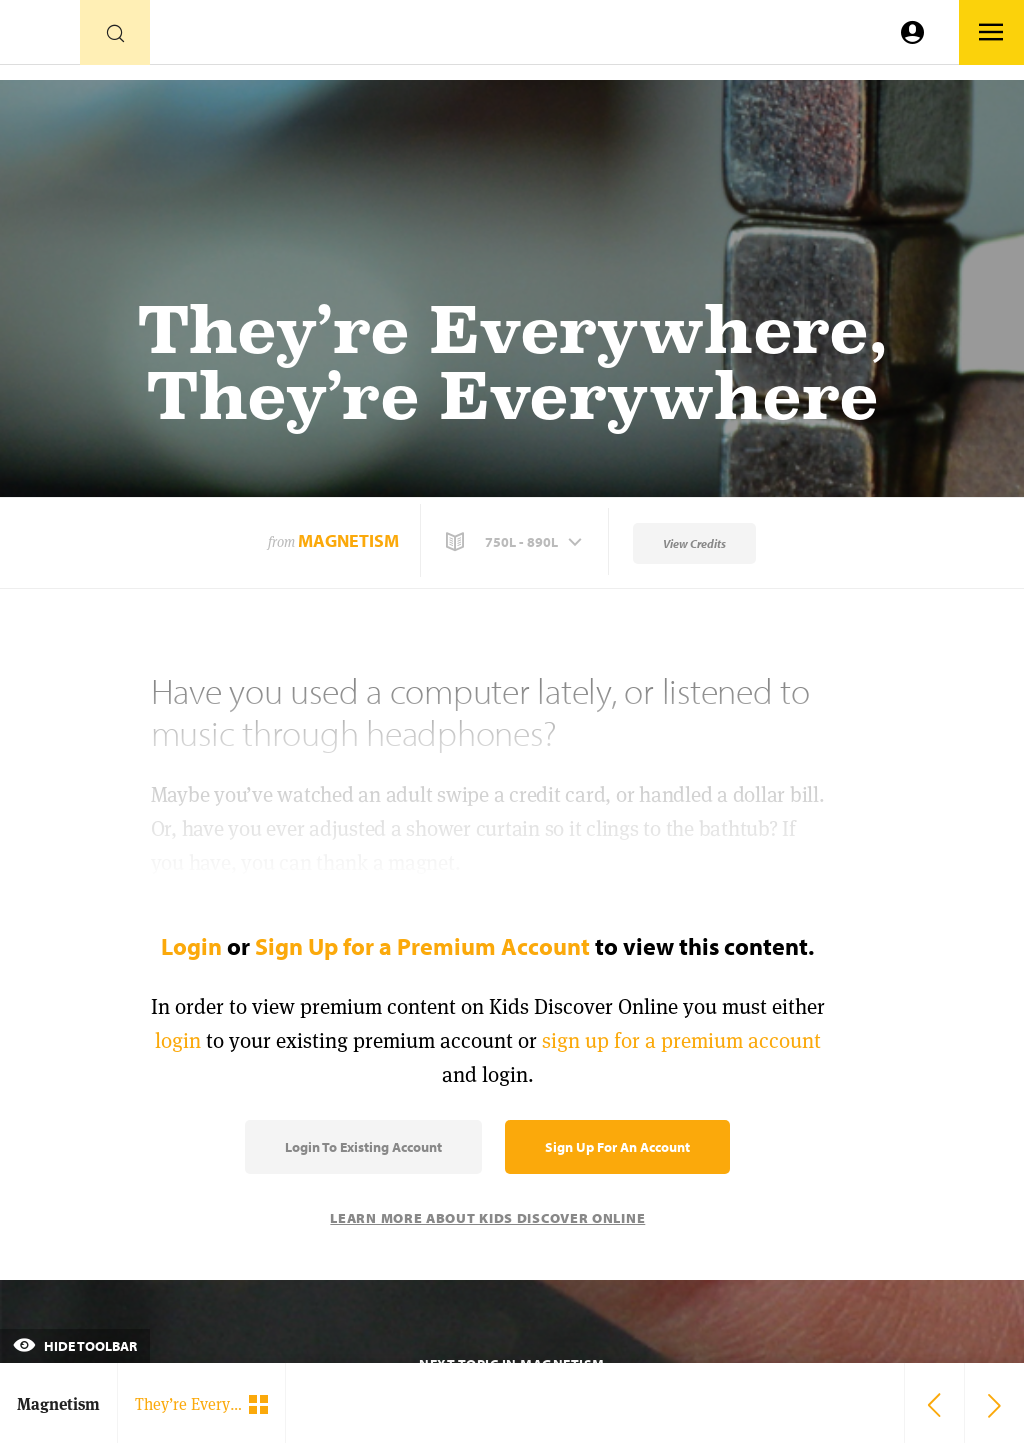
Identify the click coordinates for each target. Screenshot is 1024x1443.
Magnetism (348, 540)
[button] (516, 542)
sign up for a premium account (681, 1040)
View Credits (694, 543)
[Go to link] (40, 37)
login (178, 1040)
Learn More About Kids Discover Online (487, 1218)
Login (191, 946)
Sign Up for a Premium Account (422, 946)
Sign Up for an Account (617, 1147)
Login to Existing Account (363, 1147)
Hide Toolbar (75, 1346)
